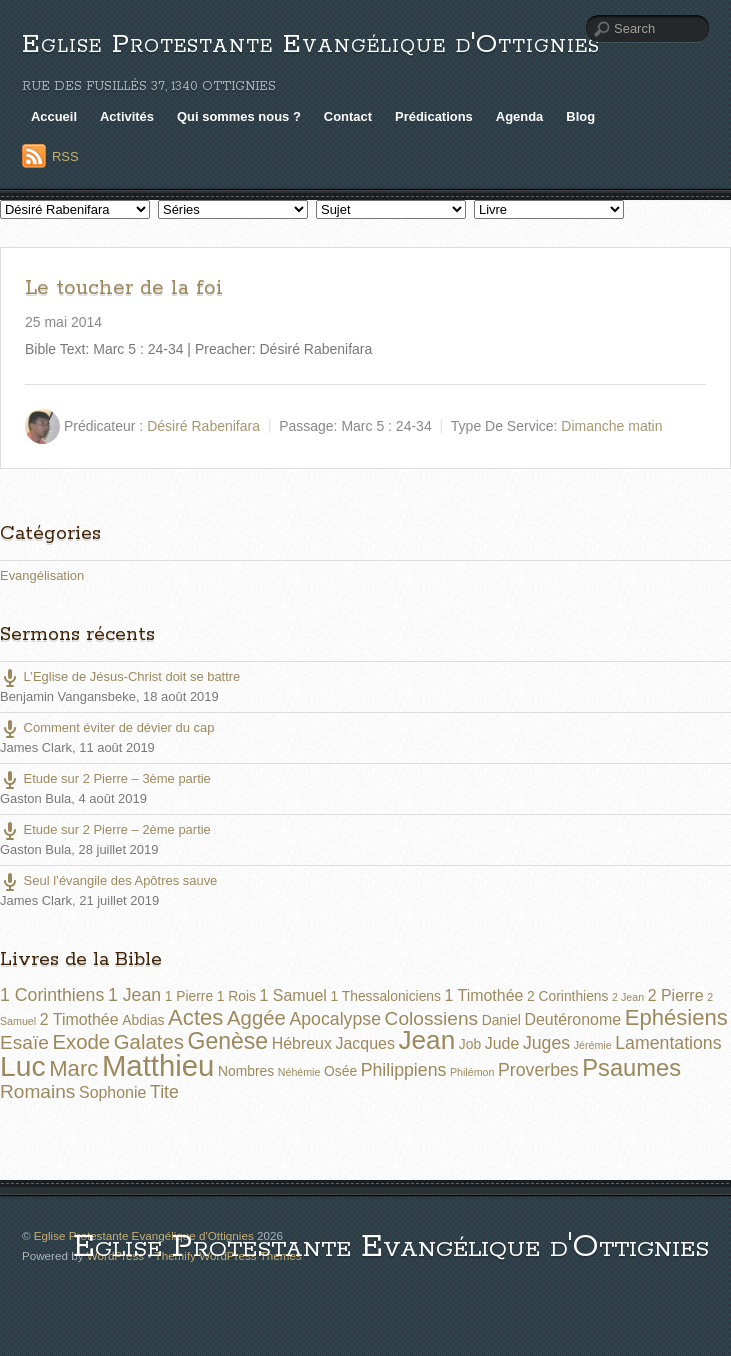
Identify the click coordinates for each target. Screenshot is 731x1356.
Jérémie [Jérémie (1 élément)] (593, 1045)
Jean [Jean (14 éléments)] (426, 1040)
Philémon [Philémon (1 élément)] (472, 1072)
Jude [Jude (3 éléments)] (502, 1043)
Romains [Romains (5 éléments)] (37, 1091)
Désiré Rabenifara (203, 425)
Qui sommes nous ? (239, 116)
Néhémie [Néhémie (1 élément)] (299, 1072)
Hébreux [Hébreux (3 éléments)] (302, 1043)
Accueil (54, 116)
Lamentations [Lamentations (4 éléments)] (668, 1043)
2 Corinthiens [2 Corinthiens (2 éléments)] (567, 996)
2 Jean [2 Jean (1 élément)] (628, 997)
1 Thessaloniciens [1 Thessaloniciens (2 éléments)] (385, 996)
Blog (580, 116)
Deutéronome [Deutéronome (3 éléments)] (572, 1019)
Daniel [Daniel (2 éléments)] (501, 1020)
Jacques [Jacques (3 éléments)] (365, 1043)
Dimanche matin (611, 425)
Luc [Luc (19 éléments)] (23, 1066)
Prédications (434, 116)
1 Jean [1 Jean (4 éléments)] (134, 995)
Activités (127, 116)
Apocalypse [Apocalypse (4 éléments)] (335, 1019)
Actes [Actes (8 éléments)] (195, 1017)
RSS (65, 156)
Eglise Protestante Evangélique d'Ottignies (311, 44)
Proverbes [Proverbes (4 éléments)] (538, 1070)
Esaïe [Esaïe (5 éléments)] (24, 1042)
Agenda (520, 116)
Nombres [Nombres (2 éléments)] (246, 1071)
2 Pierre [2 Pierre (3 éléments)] (676, 995)
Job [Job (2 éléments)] (470, 1044)
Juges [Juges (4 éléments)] (546, 1043)
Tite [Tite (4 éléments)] (164, 1092)
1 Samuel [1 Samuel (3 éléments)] (293, 995)
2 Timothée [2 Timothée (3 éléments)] (79, 1019)
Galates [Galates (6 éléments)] (149, 1042)
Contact (348, 116)
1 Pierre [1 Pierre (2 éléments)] (189, 996)
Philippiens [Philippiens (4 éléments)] (404, 1070)
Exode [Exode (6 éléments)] (81, 1042)
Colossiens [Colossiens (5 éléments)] (431, 1018)
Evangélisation (42, 575)
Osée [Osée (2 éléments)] (340, 1071)
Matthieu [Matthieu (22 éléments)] (158, 1065)
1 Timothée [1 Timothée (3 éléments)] (484, 995)
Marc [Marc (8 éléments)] (73, 1068)
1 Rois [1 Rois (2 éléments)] (236, 996)
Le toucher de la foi (124, 288)
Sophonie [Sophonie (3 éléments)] (112, 1092)
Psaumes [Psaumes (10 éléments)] (631, 1068)
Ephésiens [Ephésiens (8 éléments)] (676, 1017)
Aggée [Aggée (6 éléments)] (256, 1018)
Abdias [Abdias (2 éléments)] (143, 1020)
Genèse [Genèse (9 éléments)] (228, 1041)
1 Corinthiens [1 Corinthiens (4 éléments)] (52, 995)
